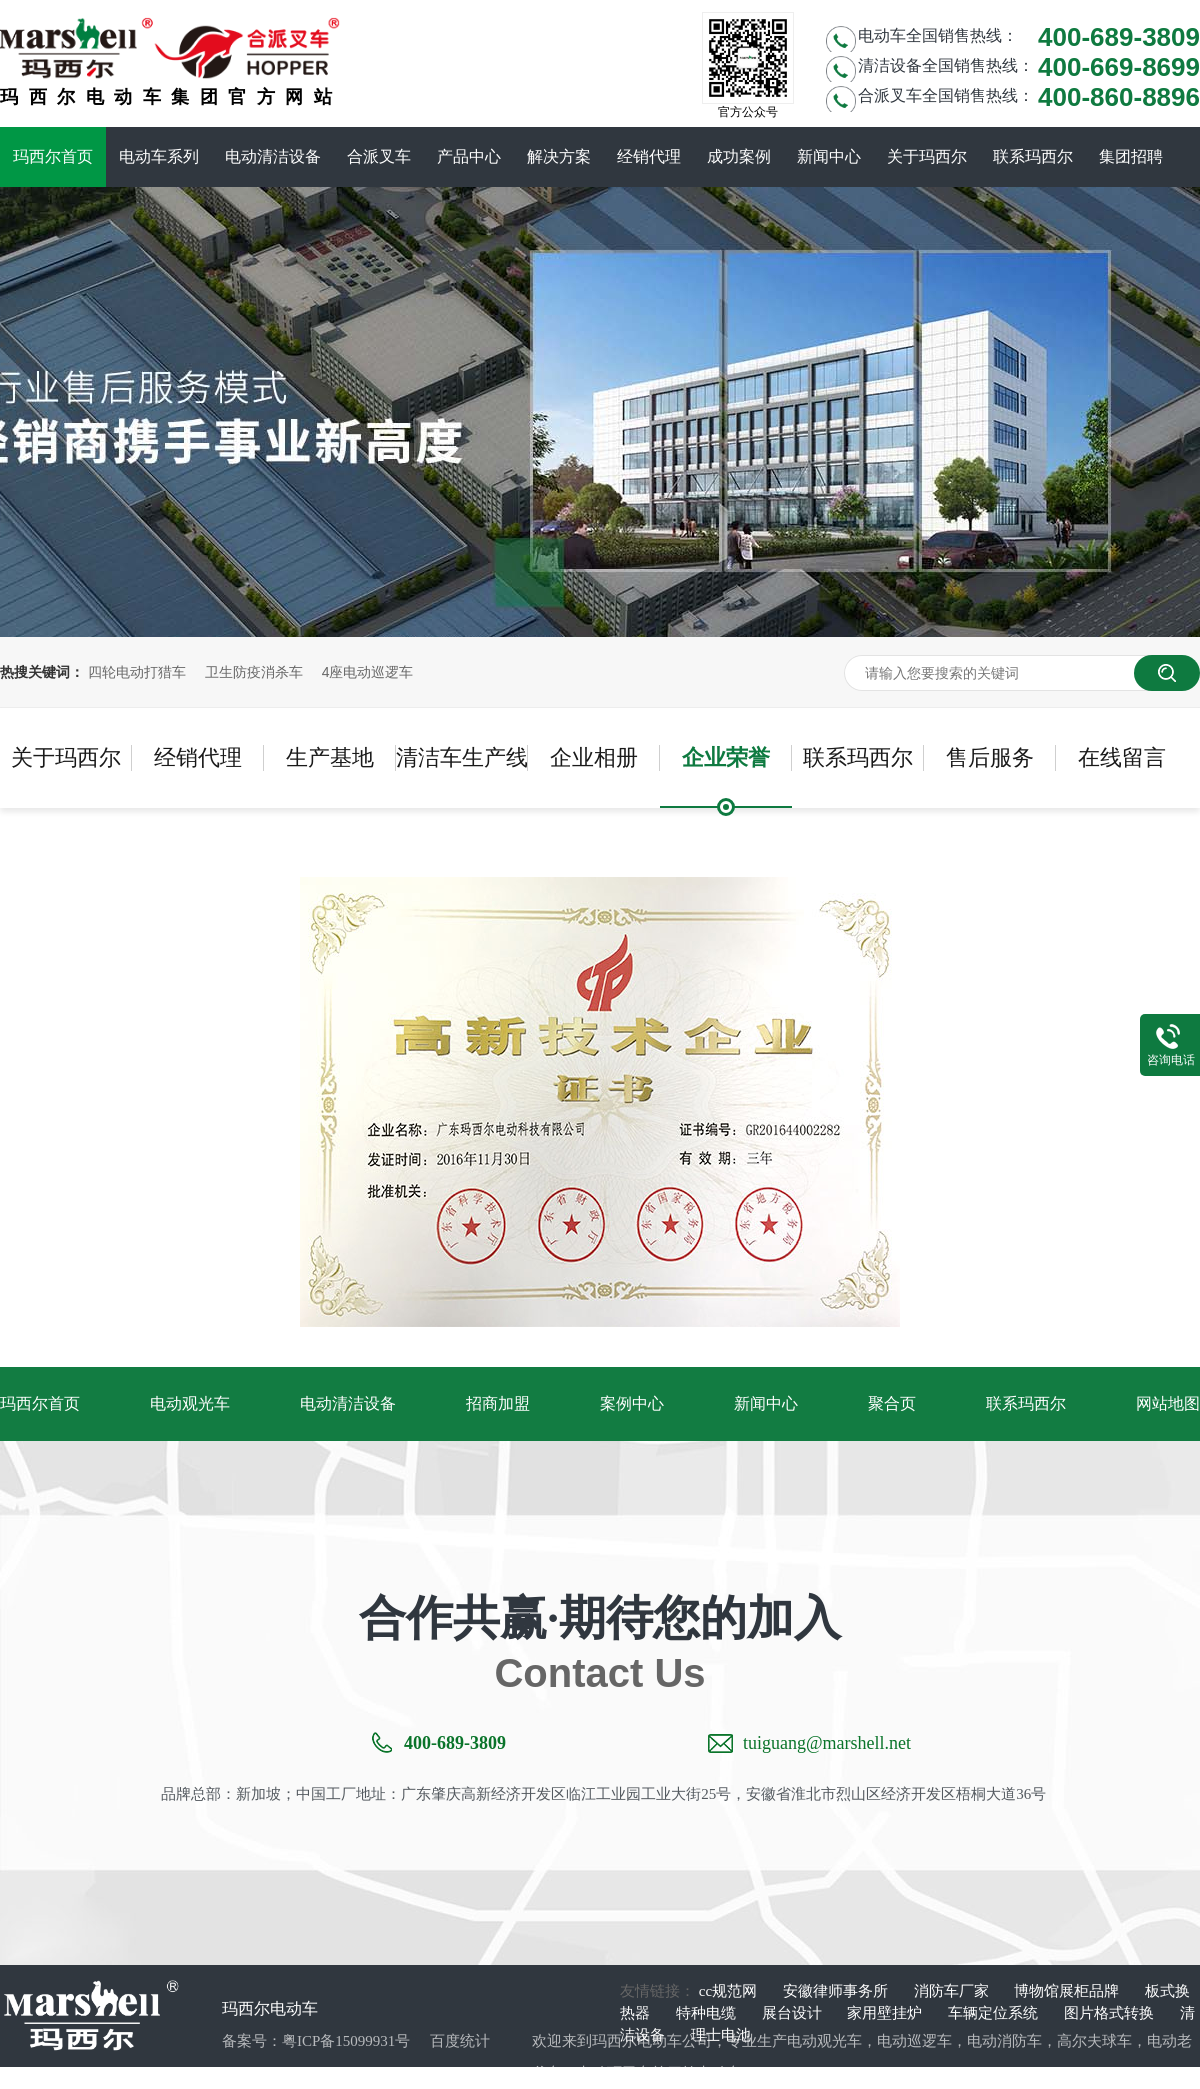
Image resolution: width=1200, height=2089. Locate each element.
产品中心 (469, 156)
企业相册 (594, 757)
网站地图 (1168, 1403)
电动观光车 (190, 1403)
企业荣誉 (726, 757)
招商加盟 (498, 1403)
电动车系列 (159, 156)
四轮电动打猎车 (137, 672)
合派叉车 (379, 156)
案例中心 (632, 1403)
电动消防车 (1004, 2041)
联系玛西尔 (1033, 156)
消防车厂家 (953, 1991)
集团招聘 (1131, 156)
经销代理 (649, 156)
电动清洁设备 (273, 156)
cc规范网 (730, 1991)
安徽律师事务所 (837, 1991)
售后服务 (990, 757)
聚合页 (892, 1403)
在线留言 (1122, 757)
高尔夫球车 (1094, 2041)
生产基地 (330, 757)
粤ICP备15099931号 (346, 2041)
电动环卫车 (614, 2073)
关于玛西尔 (927, 156)
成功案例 (739, 156)
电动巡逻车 (914, 2041)
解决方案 (559, 156)
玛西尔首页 (53, 156)
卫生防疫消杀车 (254, 672)
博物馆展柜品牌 (1068, 1991)
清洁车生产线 (462, 757)
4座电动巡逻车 (368, 672)
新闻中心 (829, 156)
